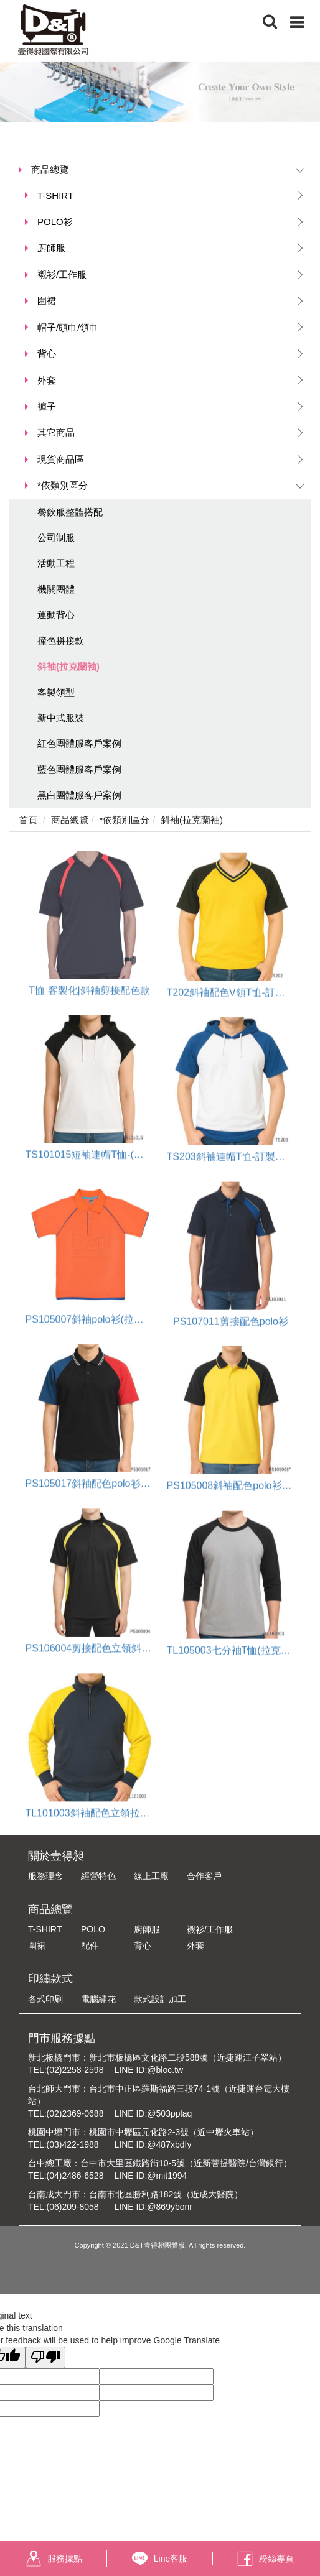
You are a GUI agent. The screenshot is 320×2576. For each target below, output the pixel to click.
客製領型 (56, 692)
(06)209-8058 (73, 2207)
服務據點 (54, 2558)
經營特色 (98, 1876)
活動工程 (56, 563)
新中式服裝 (60, 718)
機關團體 (56, 589)
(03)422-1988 (73, 2144)
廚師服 (51, 247)
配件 (89, 1945)
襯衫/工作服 (62, 274)
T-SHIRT (55, 195)
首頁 (28, 820)
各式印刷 (45, 1999)
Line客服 (159, 2558)
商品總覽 (49, 169)
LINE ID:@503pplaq (153, 2113)
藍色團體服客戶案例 (79, 769)
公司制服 (56, 537)
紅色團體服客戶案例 (79, 743)
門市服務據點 (61, 2038)
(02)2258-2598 (75, 2070)
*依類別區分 (62, 485)
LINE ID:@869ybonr (153, 2207)
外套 (46, 380)
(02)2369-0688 (75, 2113)
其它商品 (56, 432)
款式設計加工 (160, 1999)
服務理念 (45, 1876)
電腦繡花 (98, 1999)
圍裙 (46, 300)
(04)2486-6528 (75, 2176)
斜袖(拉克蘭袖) (68, 666)
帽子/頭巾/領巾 (67, 327)
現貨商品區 (60, 459)
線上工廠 (151, 1876)
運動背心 (56, 614)
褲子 (46, 406)
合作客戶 (204, 1876)
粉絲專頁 (265, 2558)
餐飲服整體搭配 (70, 512)
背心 (46, 353)
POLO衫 (55, 221)
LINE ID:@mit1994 (150, 2176)
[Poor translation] (45, 2357)
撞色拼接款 (60, 640)
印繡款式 (50, 1978)
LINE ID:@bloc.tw (148, 2070)
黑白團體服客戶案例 (79, 795)
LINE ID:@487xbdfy (152, 2144)
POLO (93, 1929)
